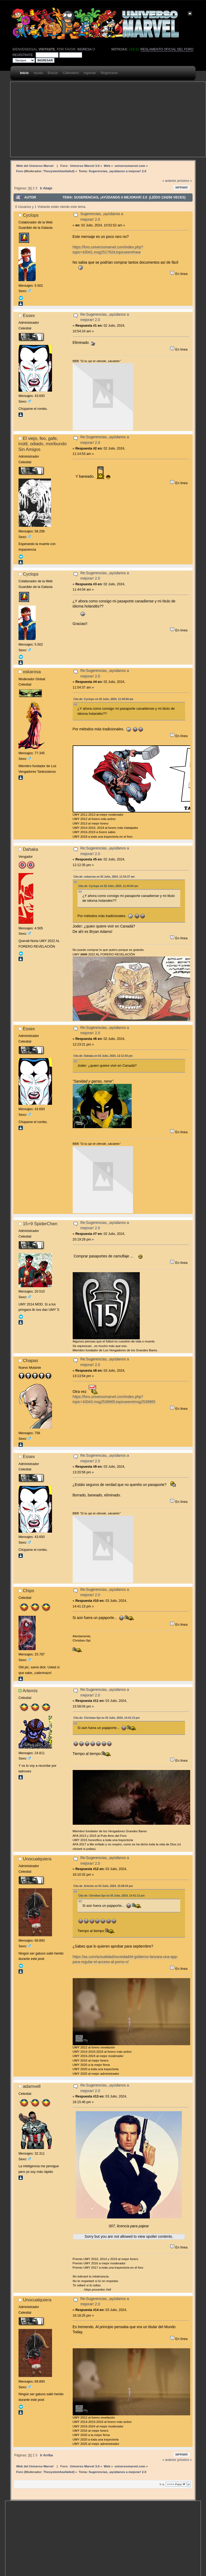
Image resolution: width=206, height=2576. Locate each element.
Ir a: (162, 2484)
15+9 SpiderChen (40, 1223)
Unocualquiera (37, 1858)
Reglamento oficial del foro (167, 49)
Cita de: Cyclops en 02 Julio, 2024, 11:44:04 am (103, 699)
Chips (28, 1590)
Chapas (30, 1360)
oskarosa (32, 671)
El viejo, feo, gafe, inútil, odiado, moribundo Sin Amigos (43, 444)
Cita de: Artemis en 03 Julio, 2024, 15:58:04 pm (103, 1886)
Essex (29, 315)
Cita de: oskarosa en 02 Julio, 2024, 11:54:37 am (104, 876)
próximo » (184, 181)
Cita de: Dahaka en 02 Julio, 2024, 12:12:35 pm (103, 1055)
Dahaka (30, 849)
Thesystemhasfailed (58, 171)
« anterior (169, 181)
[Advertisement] (102, 119)
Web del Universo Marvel (34, 165)
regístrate (23, 55)
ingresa (84, 49)
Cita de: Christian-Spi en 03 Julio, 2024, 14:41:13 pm (106, 1717)
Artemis (30, 1690)
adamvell (32, 2086)
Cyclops (31, 215)
